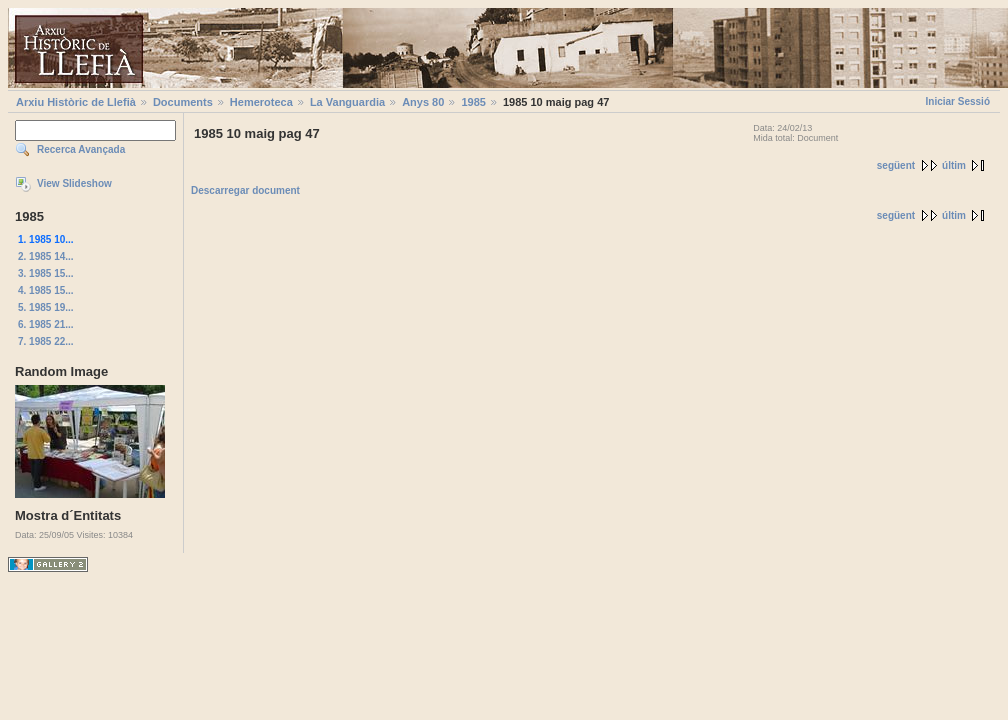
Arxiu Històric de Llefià (76, 102)
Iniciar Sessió (958, 101)
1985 (473, 102)
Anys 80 (423, 102)
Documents (183, 102)
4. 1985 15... (46, 290)
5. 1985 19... (46, 307)
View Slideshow (74, 183)
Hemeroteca (261, 102)
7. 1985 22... (46, 341)
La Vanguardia (347, 102)
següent (896, 165)
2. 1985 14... (46, 256)
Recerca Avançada (81, 149)
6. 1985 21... (46, 324)
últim (954, 165)
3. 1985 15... (46, 273)
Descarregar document (245, 190)
